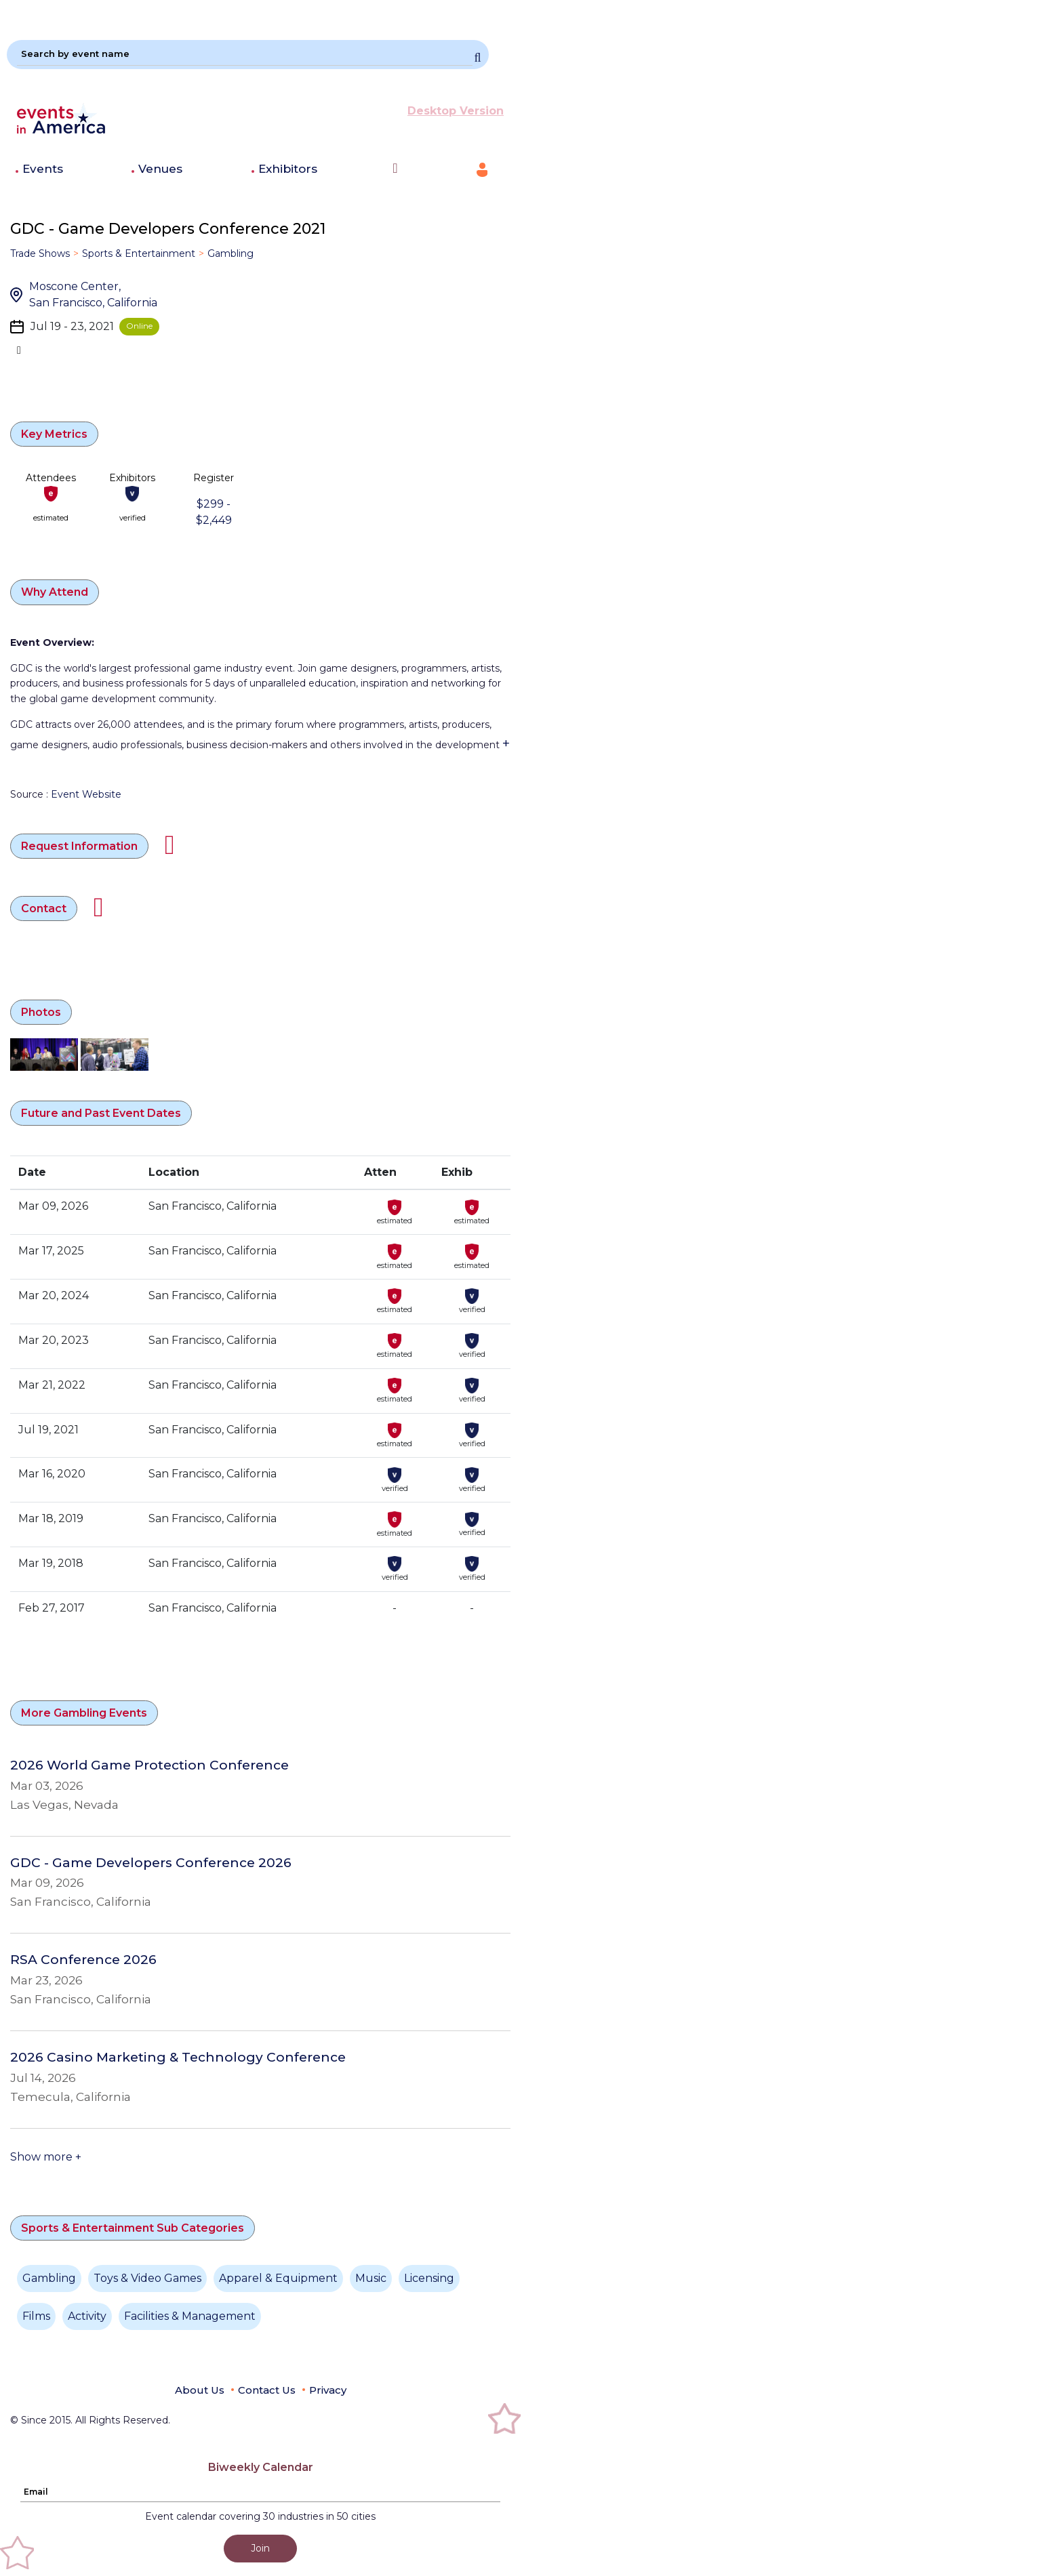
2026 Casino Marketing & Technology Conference (178, 2057)
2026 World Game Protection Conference (149, 1765)
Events (42, 169)
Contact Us (267, 2390)
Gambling (230, 253)
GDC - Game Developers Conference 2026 (151, 1863)
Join (260, 2548)
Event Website (86, 794)
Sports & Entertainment (138, 253)
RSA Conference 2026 (83, 1960)
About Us (199, 2390)
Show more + (45, 2156)
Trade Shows (40, 253)
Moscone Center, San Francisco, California (93, 294)
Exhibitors (287, 169)
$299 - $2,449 (214, 512)
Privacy (327, 2390)
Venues (160, 169)
